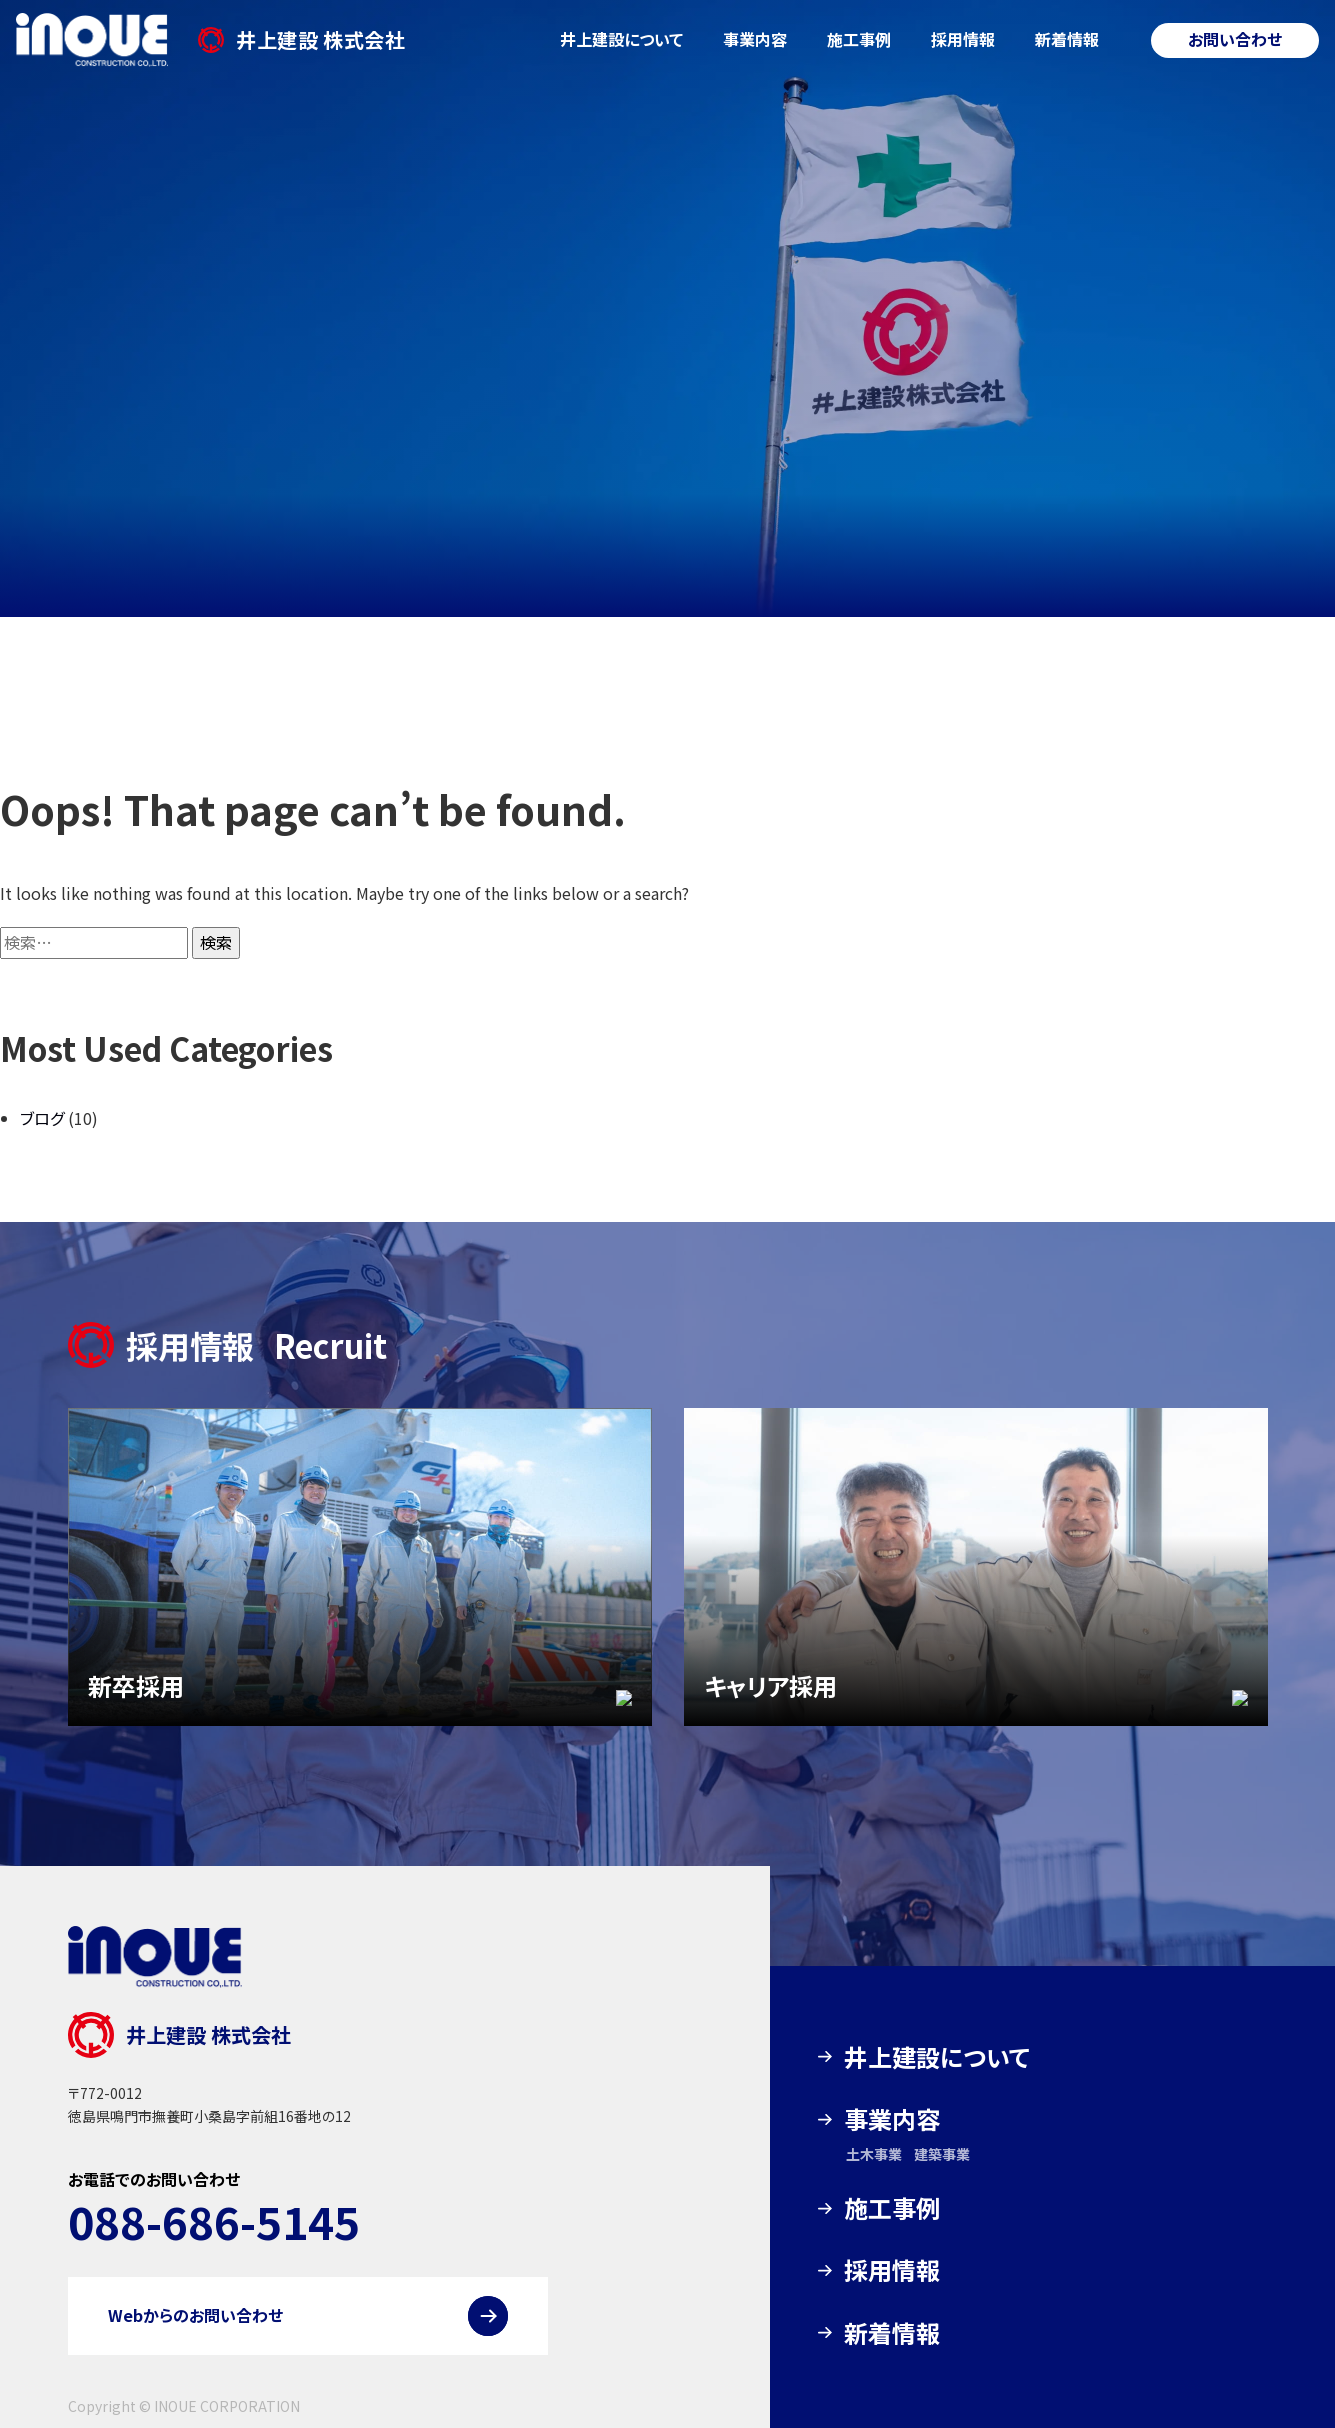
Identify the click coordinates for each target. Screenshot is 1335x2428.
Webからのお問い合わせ (195, 2315)
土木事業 (874, 2154)
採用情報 (963, 39)
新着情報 (1067, 39)
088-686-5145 (214, 2221)
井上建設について (621, 39)
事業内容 (755, 39)
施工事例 (859, 39)
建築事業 (942, 2154)
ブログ (42, 1118)
